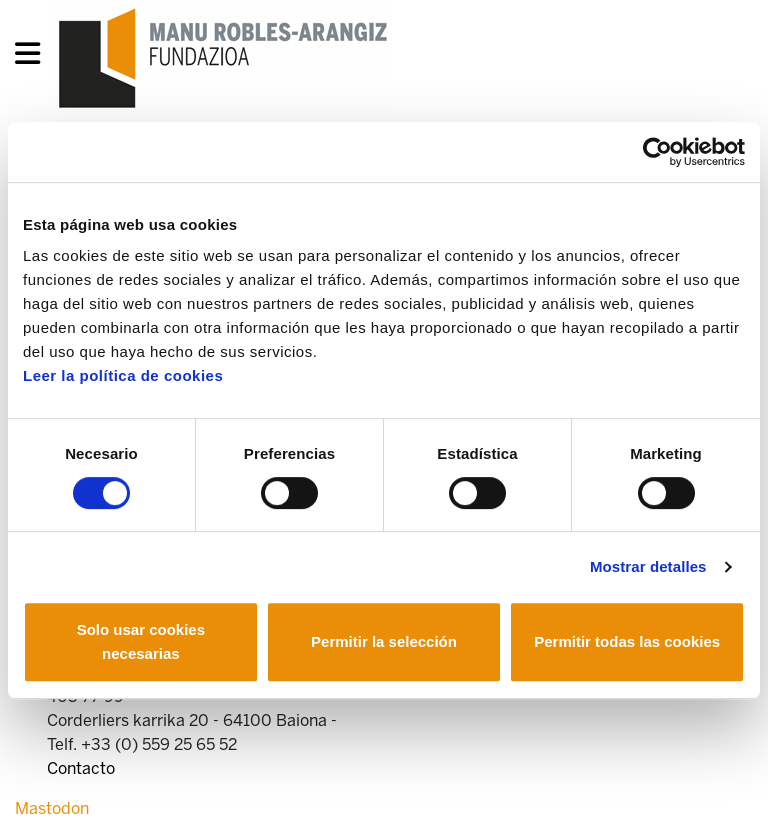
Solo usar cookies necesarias (141, 641)
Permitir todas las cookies (627, 641)
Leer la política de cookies (123, 375)
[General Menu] (33, 57)
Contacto (81, 768)
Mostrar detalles (648, 566)
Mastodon (52, 808)
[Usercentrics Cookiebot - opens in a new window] (657, 152)
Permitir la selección (384, 641)
